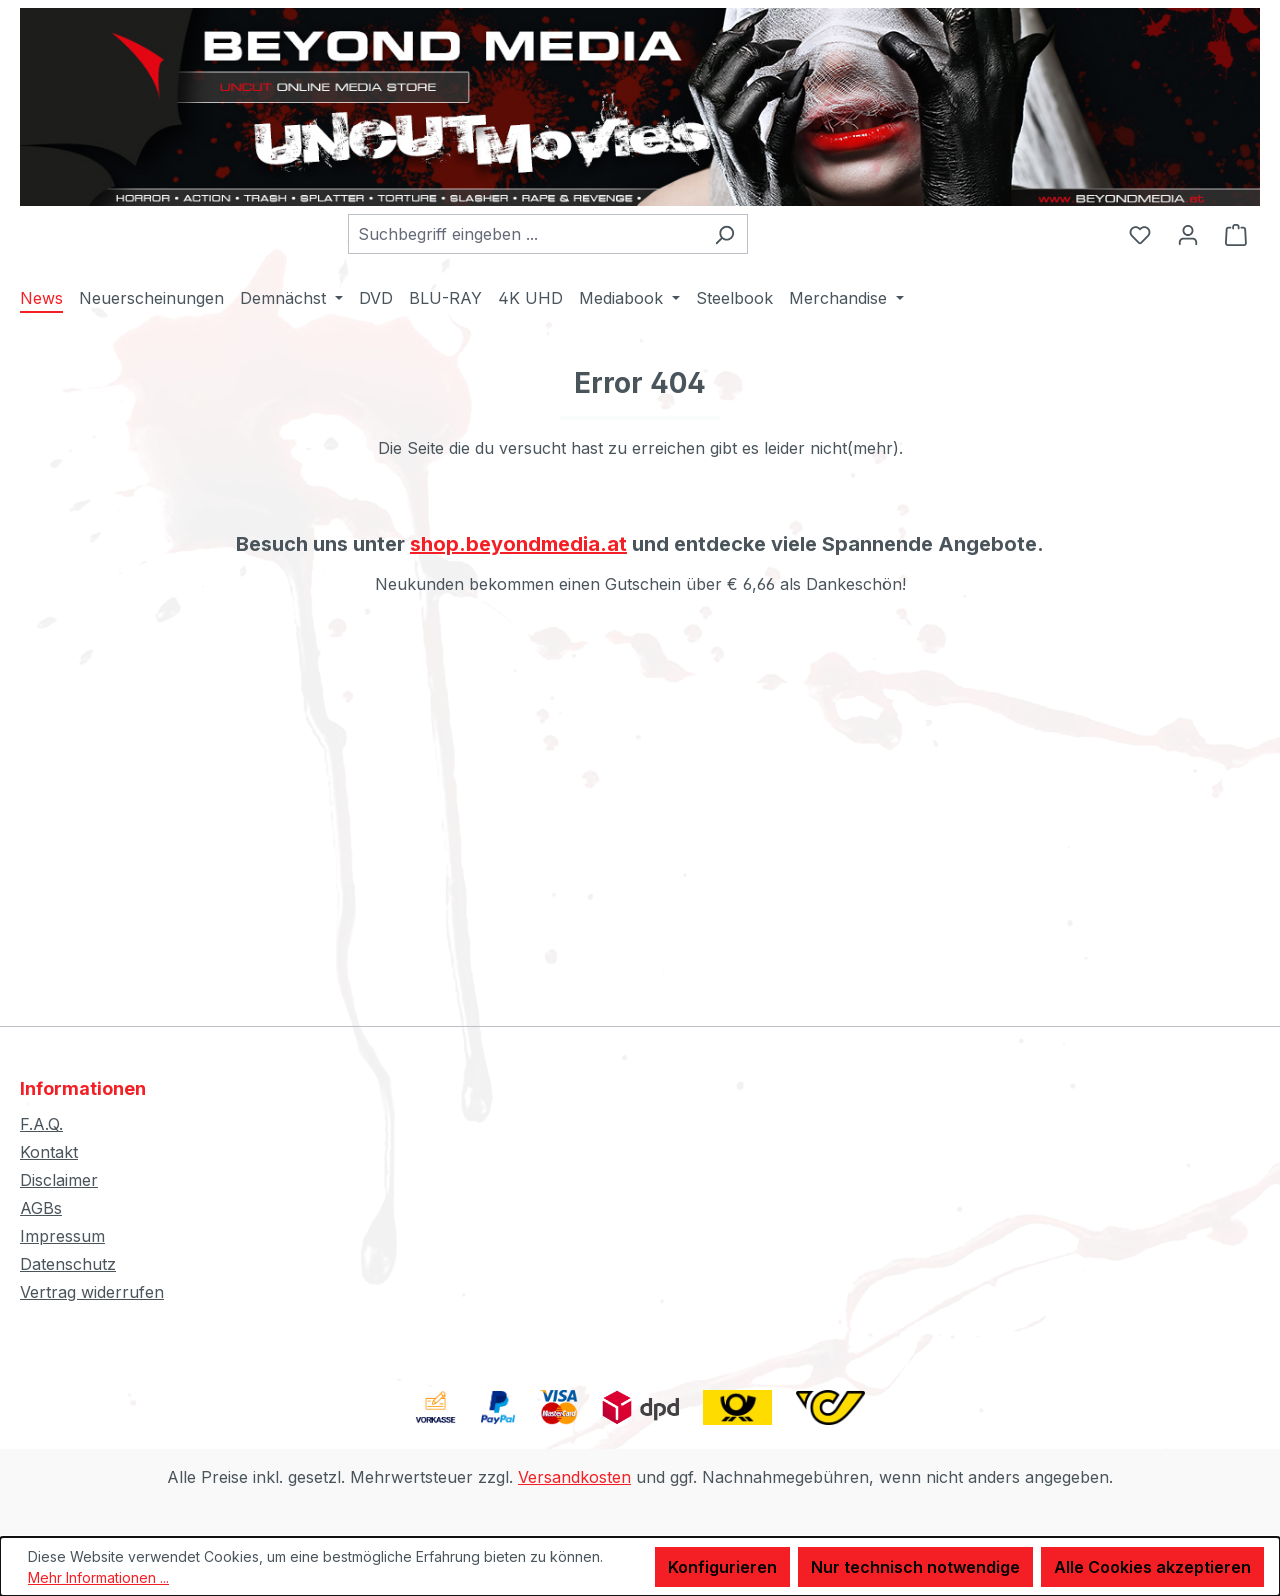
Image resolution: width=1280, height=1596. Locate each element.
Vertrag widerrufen (92, 1292)
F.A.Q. (41, 1124)
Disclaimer (59, 1180)
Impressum (62, 1236)
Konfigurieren (722, 1567)
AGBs (41, 1208)
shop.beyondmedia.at (518, 544)
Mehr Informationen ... (98, 1577)
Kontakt (49, 1152)
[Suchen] (724, 234)
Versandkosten (574, 1477)
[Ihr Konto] (1188, 234)
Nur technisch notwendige (915, 1567)
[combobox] (525, 234)
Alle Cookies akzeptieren (1152, 1567)
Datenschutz (68, 1264)
